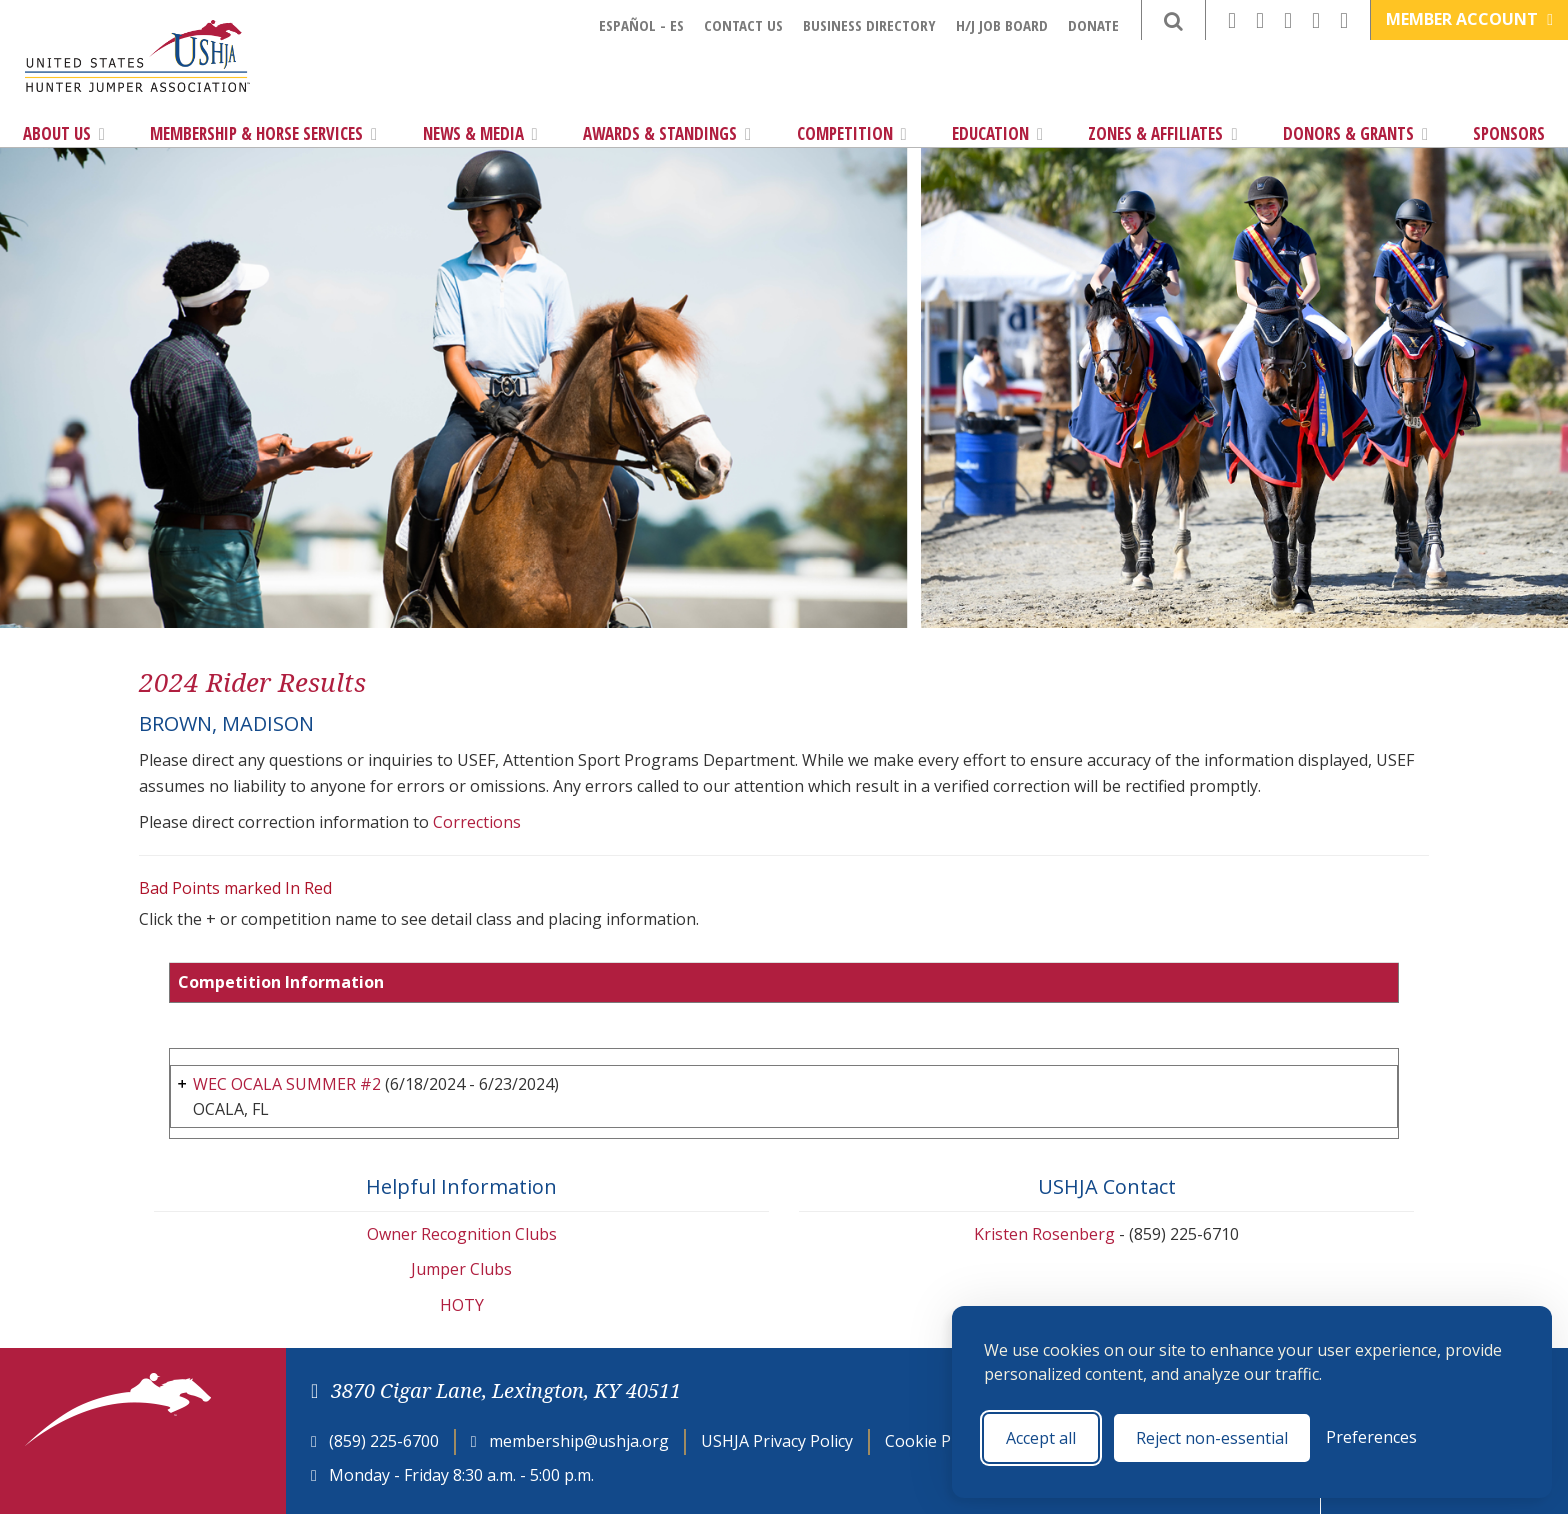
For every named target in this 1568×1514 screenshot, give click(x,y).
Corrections (477, 822)
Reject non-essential (1212, 1438)
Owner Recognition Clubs (462, 1234)
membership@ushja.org (579, 1441)
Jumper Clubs (461, 1269)
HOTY (462, 1305)
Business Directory (869, 25)
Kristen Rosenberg (1044, 1234)
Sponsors (1509, 133)
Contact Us (743, 25)
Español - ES (641, 25)
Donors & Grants (1355, 133)
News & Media (480, 133)
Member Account (1469, 19)
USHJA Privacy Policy (777, 1441)
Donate (1093, 25)
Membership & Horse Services (263, 133)
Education (997, 133)
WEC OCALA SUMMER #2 (287, 1084)
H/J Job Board (1002, 25)
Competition (852, 133)
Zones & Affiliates (1162, 133)
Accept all (1041, 1438)
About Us (64, 133)
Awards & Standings (667, 133)
